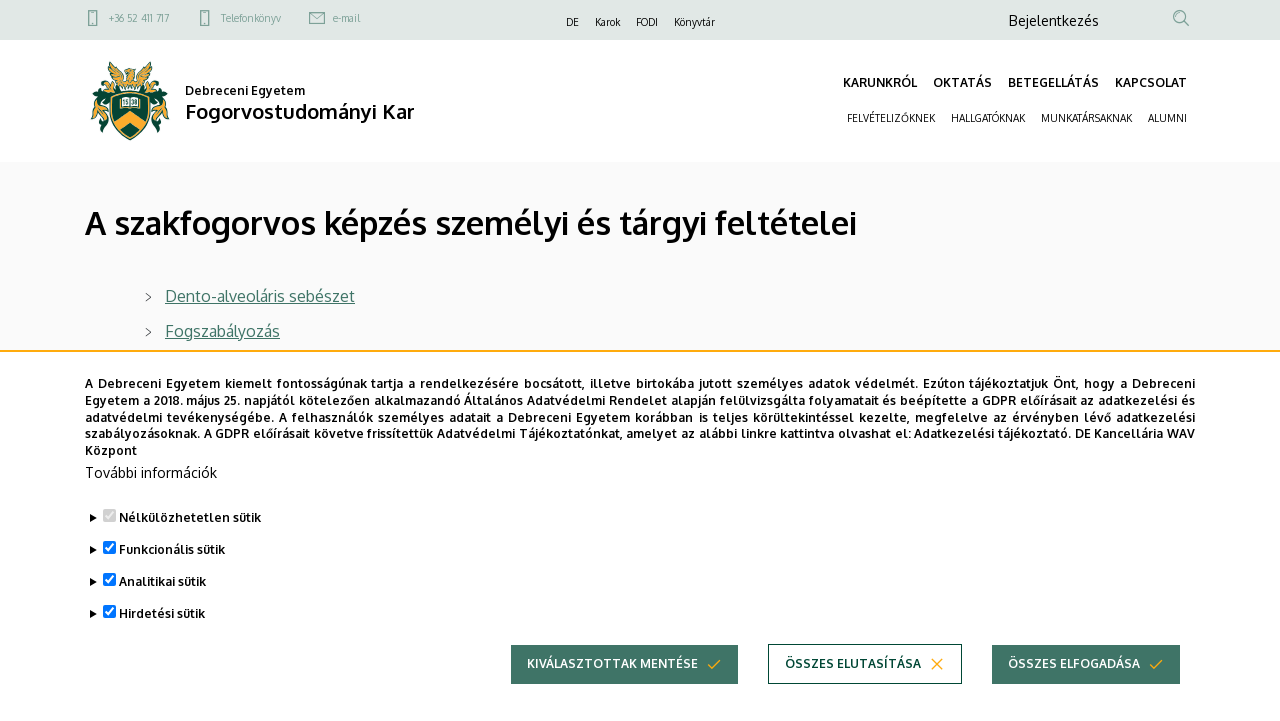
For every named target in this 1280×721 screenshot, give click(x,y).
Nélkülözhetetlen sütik (190, 546)
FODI (647, 22)
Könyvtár (694, 22)
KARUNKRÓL (880, 82)
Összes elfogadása (1074, 692)
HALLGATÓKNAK (988, 118)
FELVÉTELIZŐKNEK (891, 118)
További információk (151, 501)
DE (572, 22)
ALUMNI (1167, 118)
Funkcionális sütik (172, 578)
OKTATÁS (962, 82)
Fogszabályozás (222, 331)
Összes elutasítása (853, 692)
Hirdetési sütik (162, 642)
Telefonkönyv (251, 18)
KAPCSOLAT (1151, 82)
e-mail (346, 18)
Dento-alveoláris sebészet (260, 296)
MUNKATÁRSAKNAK (1086, 118)
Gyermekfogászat (228, 366)
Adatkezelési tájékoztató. (992, 462)
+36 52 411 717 (139, 18)
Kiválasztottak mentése (612, 692)
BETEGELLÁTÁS (1053, 82)
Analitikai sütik (162, 610)
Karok (607, 22)
